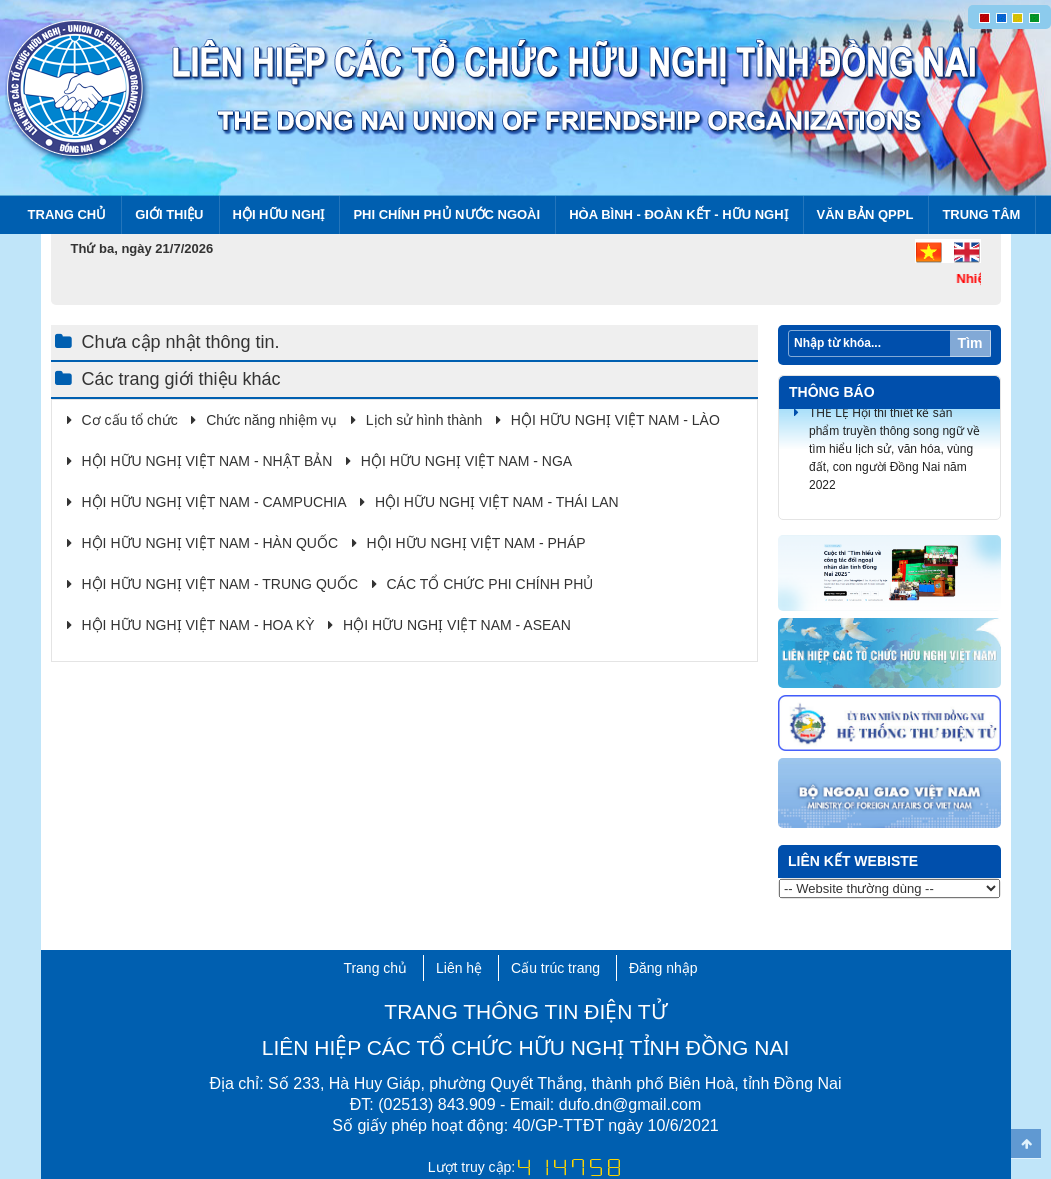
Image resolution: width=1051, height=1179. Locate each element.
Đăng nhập (663, 968)
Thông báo (832, 392)
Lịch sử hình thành (424, 420)
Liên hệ (459, 968)
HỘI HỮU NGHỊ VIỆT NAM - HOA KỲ (198, 625)
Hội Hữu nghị (279, 214)
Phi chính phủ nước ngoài (446, 214)
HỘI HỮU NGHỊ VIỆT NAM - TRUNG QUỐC (220, 584)
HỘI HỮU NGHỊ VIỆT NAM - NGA (466, 461)
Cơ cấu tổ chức (130, 420)
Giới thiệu (169, 214)
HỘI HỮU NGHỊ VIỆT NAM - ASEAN (457, 625)
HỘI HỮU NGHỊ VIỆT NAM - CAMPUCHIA (214, 502)
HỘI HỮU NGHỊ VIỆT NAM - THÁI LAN (497, 502)
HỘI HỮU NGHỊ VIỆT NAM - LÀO (615, 420)
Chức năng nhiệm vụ (271, 420)
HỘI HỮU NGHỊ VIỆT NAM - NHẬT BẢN (207, 461)
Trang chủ (67, 214)
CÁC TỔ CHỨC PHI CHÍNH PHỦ (490, 584)
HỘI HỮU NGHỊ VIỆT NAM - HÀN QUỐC (210, 543)
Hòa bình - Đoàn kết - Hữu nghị (678, 214)
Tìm (970, 343)
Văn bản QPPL (865, 214)
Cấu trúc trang (555, 968)
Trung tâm (981, 214)
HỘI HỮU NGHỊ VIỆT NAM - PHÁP (476, 543)
